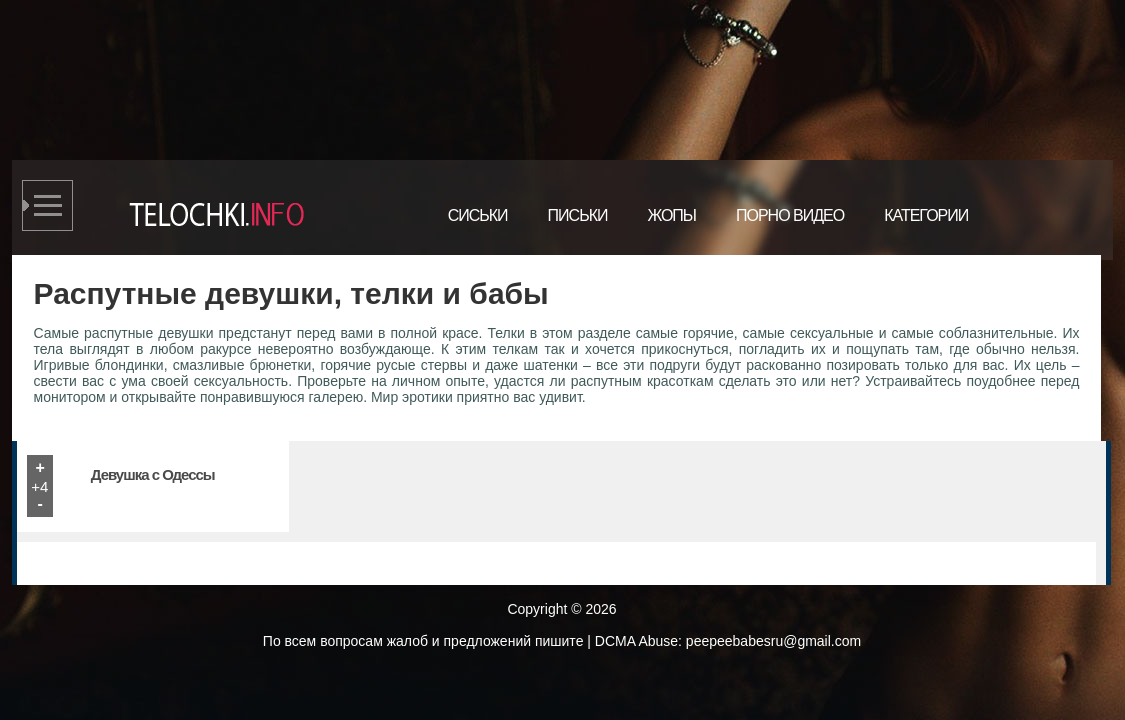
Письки (578, 215)
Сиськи (478, 215)
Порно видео (790, 215)
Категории (926, 215)
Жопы (671, 215)
